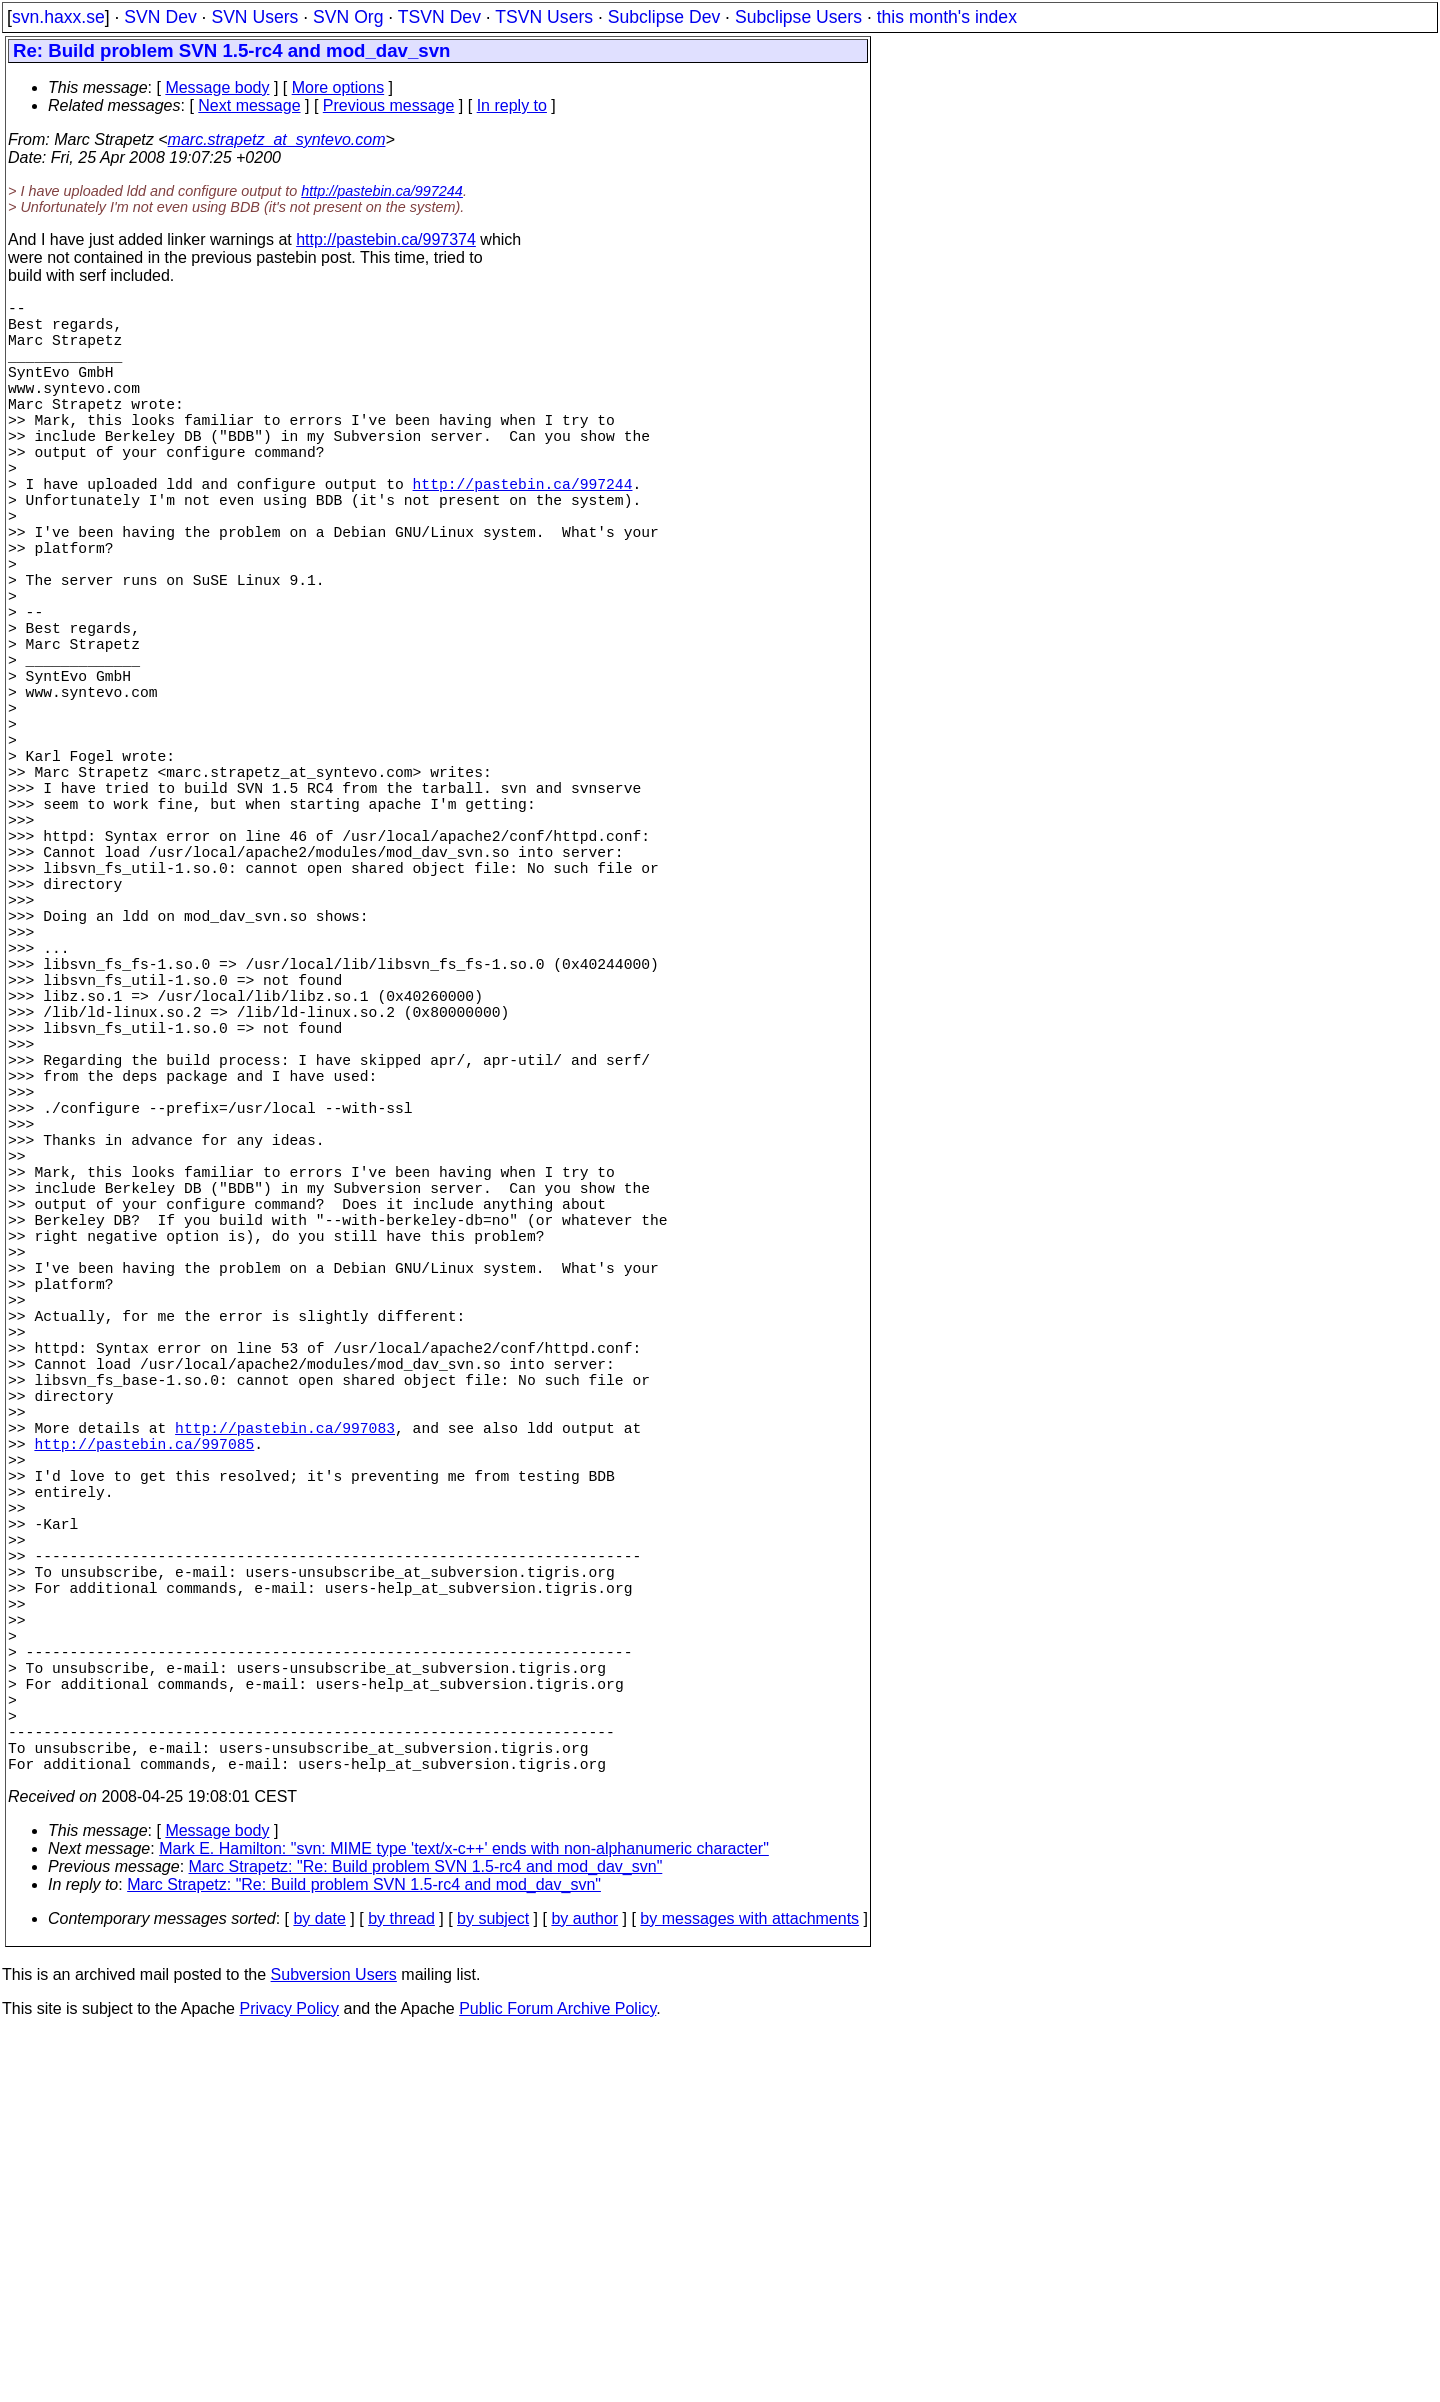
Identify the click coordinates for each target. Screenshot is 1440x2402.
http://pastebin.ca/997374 (386, 239)
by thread (401, 2286)
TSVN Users (544, 17)
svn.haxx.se (58, 17)
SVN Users (254, 17)
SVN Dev (160, 17)
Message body (217, 87)
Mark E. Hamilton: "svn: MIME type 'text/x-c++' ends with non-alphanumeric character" (464, 2216)
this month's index (947, 17)
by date (319, 2286)
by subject (493, 2286)
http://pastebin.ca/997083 (285, 1711)
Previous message (389, 105)
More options (338, 87)
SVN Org (348, 17)
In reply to (512, 105)
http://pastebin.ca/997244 (382, 191)
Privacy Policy (289, 2376)
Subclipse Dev (664, 17)
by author (584, 2286)
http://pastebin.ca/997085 (144, 1731)
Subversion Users (334, 2342)
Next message (249, 105)
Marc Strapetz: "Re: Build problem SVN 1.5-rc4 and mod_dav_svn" (426, 2234)
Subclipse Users (798, 17)
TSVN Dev (439, 17)
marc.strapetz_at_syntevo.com (277, 139)
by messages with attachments (749, 2286)
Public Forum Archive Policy (557, 2376)
